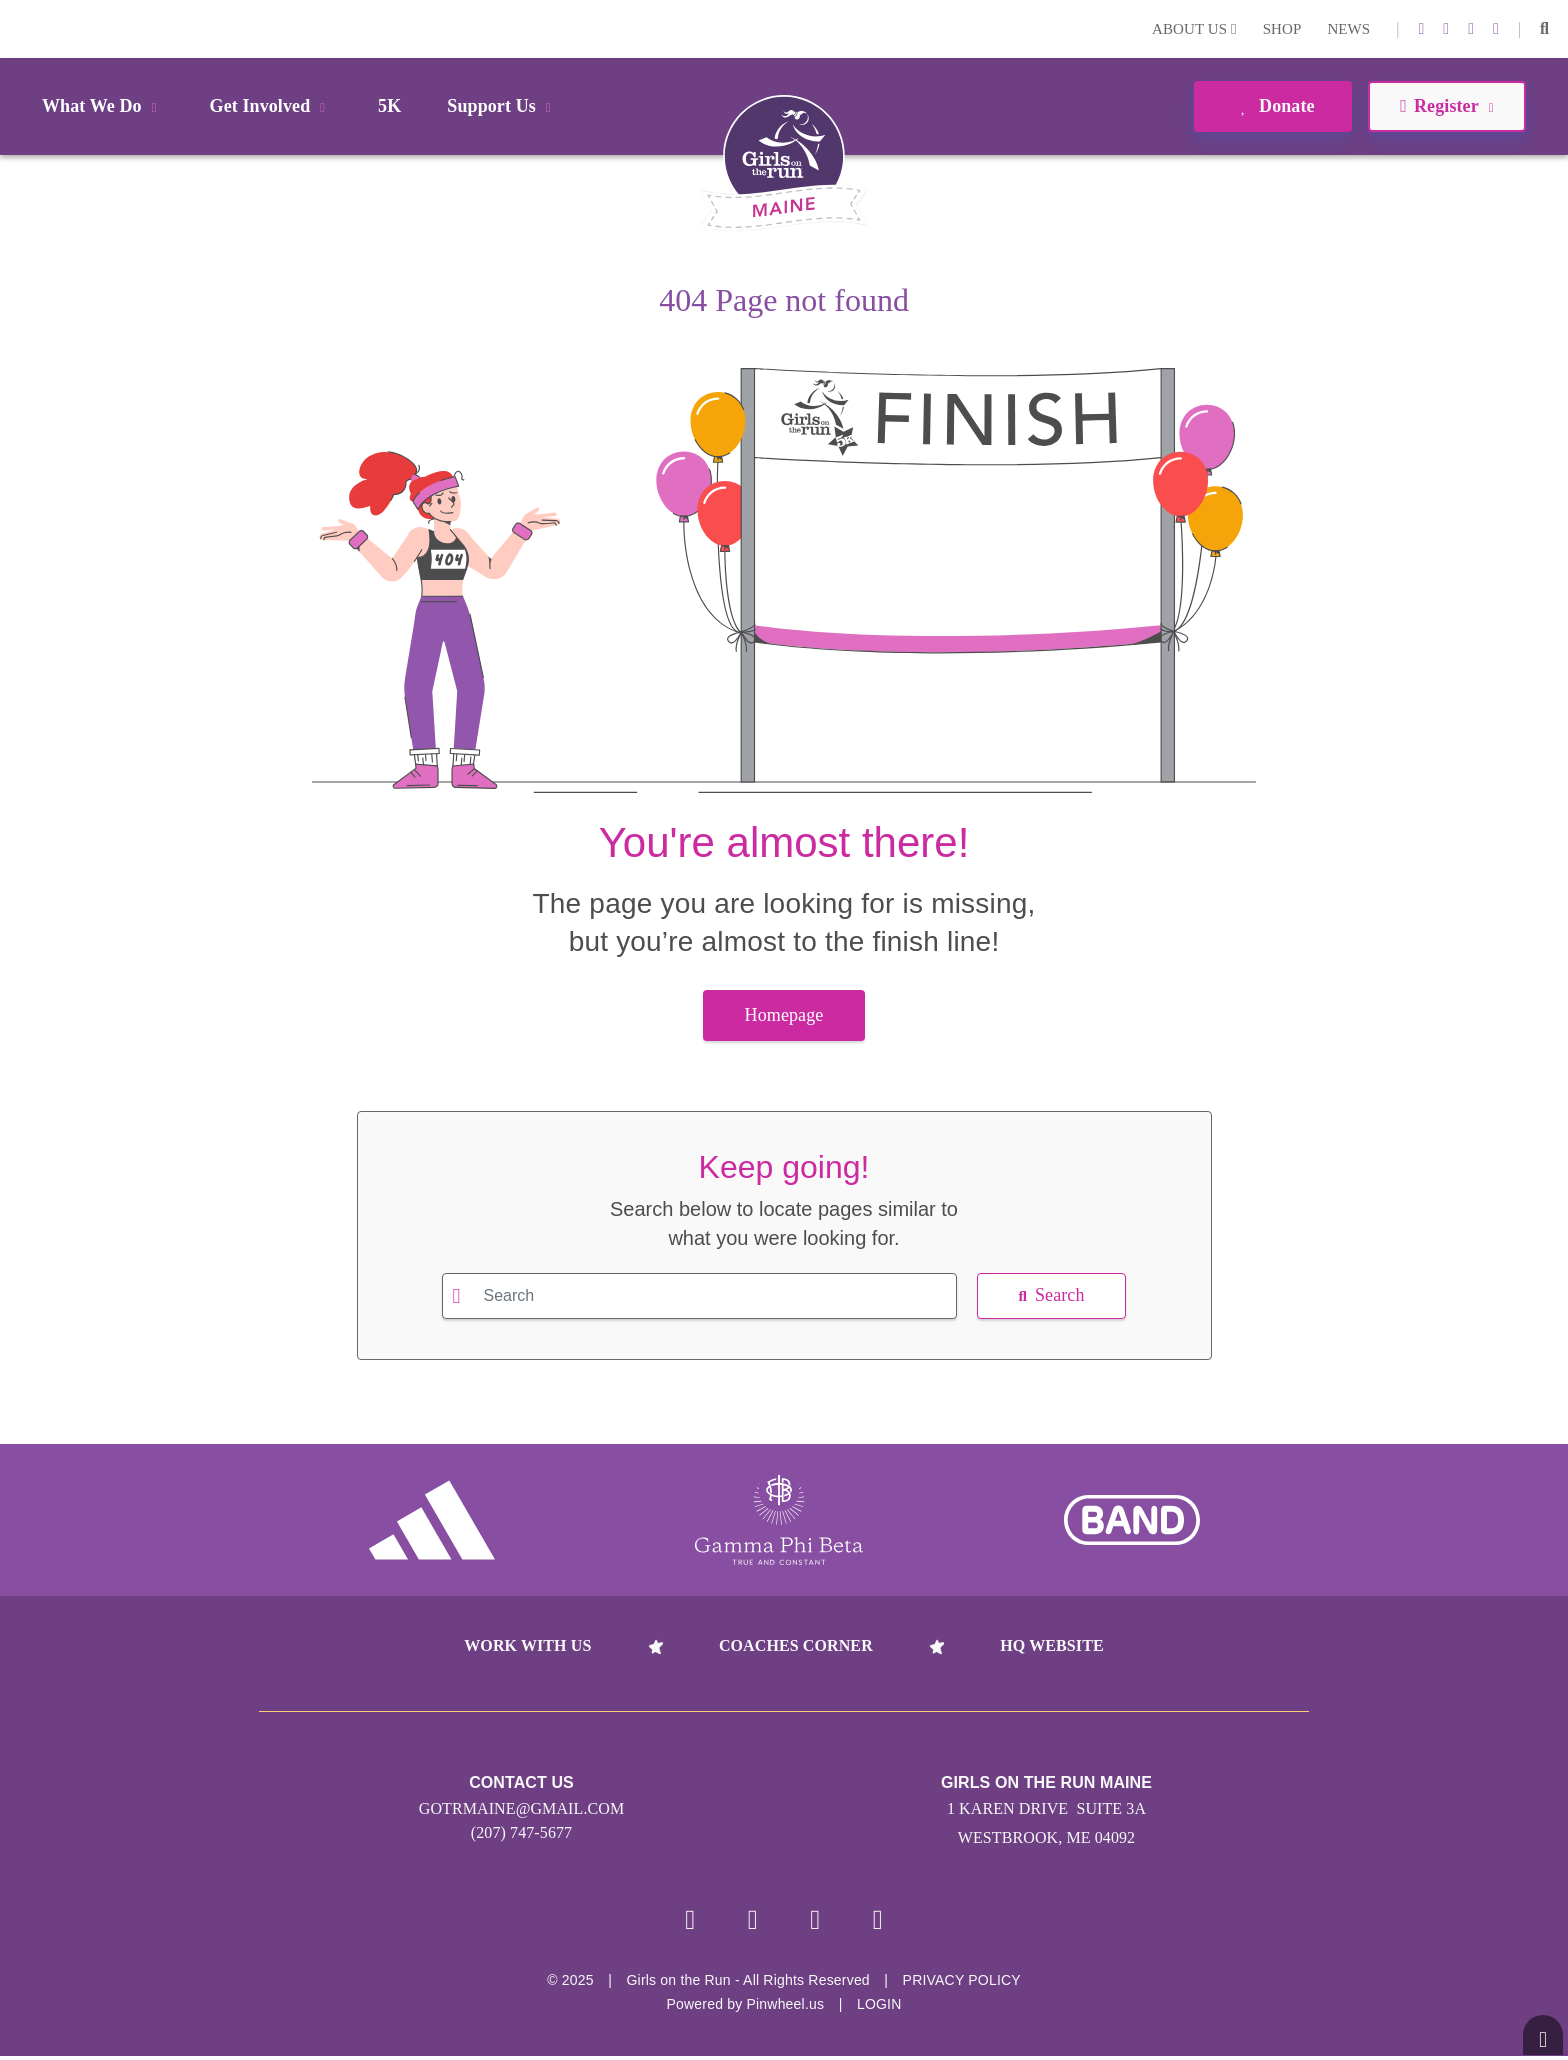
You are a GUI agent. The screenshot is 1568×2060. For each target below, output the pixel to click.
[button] (1544, 29)
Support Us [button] (502, 106)
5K (389, 106)
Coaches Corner (796, 1645)
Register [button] (1446, 106)
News (1348, 29)
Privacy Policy (962, 1984)
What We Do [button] (103, 106)
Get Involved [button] (271, 106)
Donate (1272, 106)
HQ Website (1051, 1645)
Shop (1282, 29)
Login (19, 28)
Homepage (784, 1015)
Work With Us (527, 1645)
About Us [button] (1194, 29)
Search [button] (1051, 1295)
